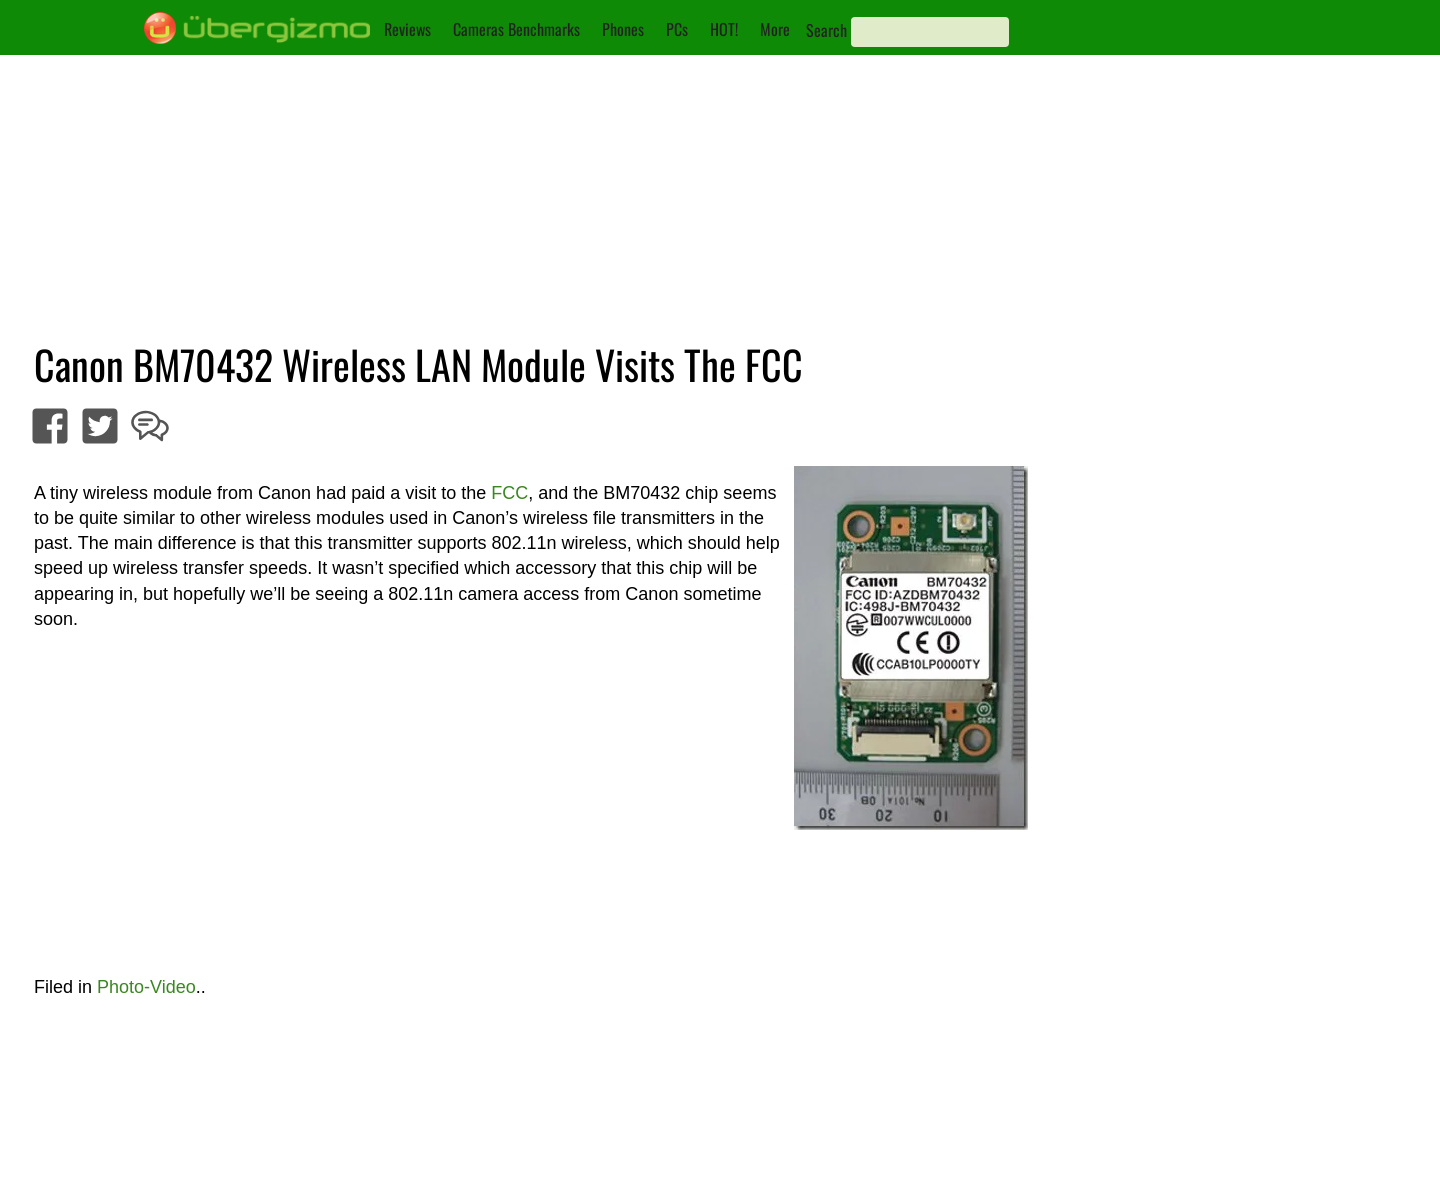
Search (826, 30)
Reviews (407, 29)
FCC (509, 493)
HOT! (724, 29)
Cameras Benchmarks (516, 29)
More (775, 29)
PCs (677, 29)
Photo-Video (146, 987)
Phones (623, 29)
